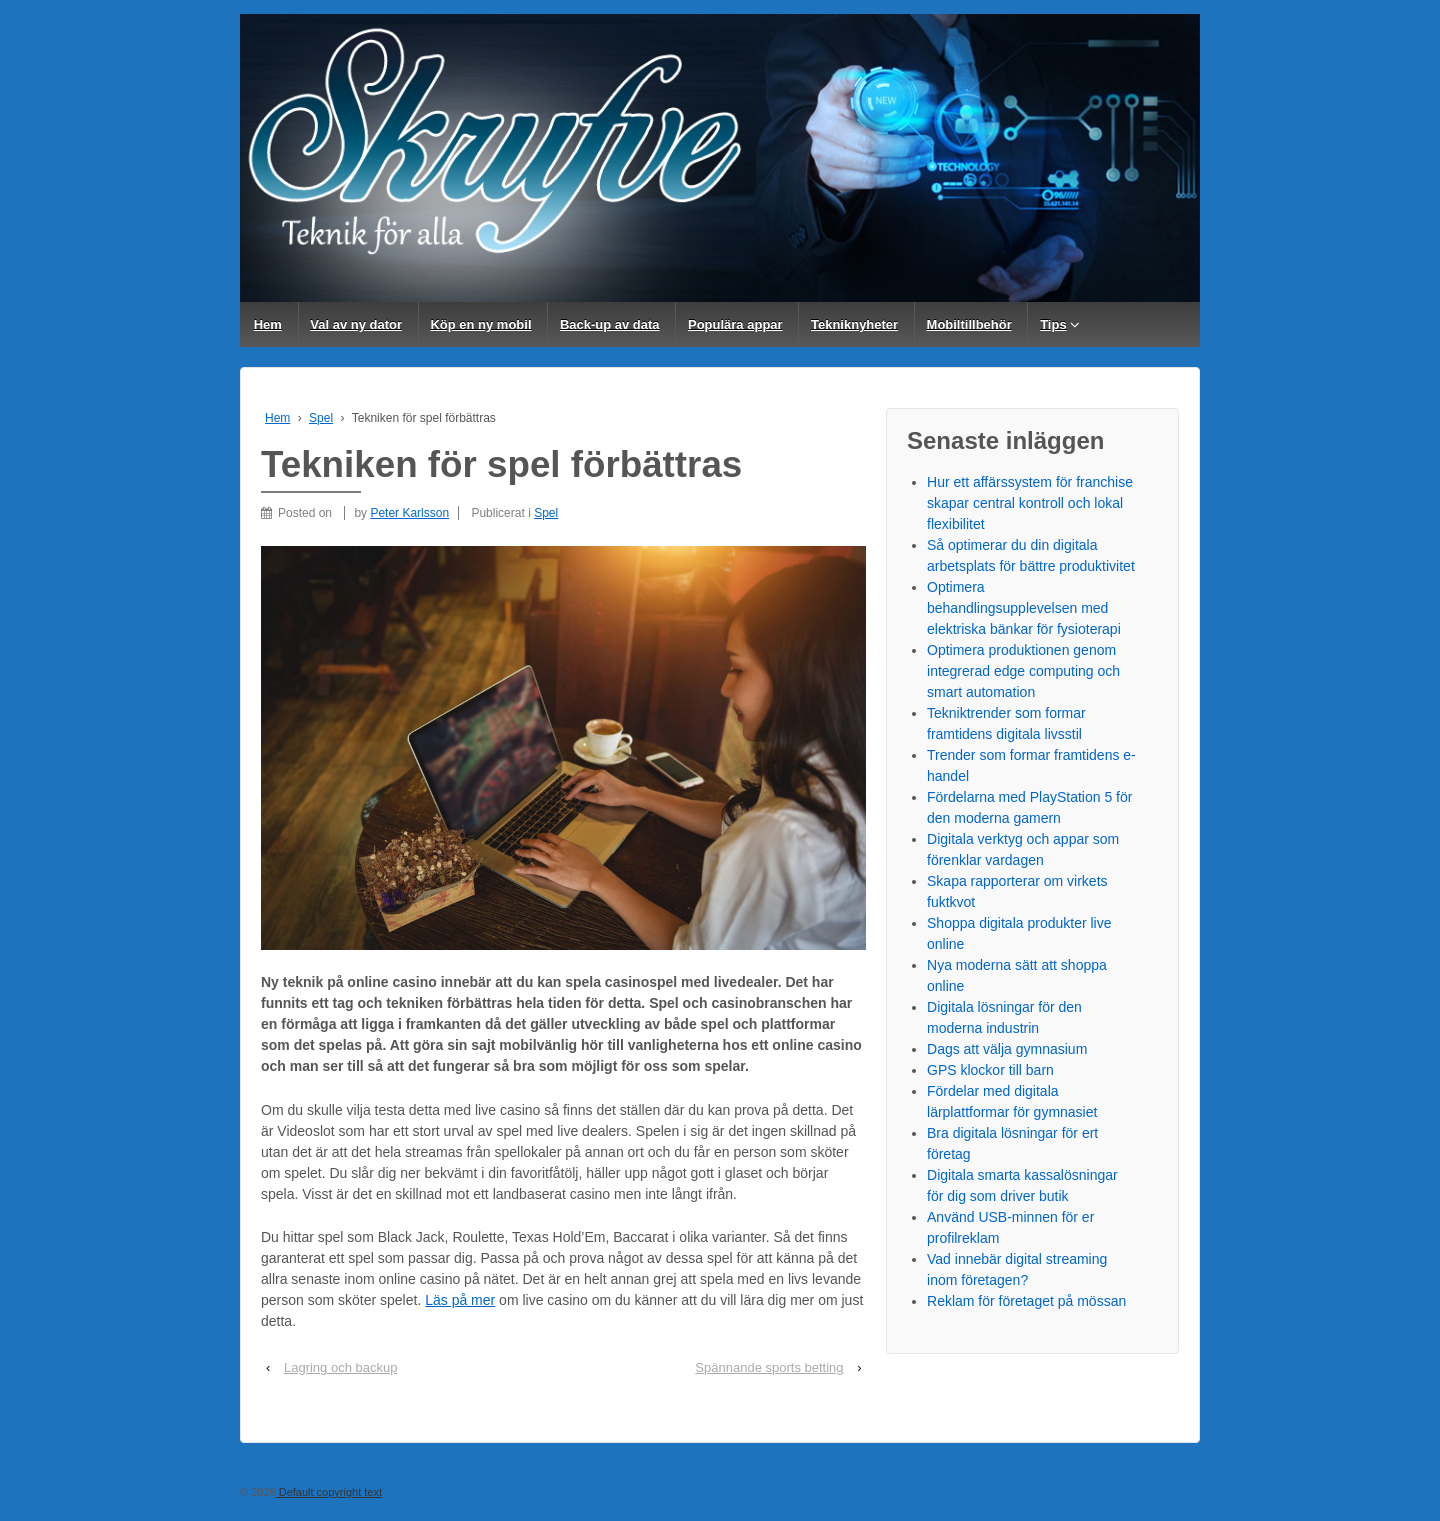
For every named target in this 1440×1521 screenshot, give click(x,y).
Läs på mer (460, 1300)
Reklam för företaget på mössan (1026, 1301)
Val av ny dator (356, 324)
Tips (1053, 324)
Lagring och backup (340, 1367)
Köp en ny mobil (480, 324)
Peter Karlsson (409, 513)
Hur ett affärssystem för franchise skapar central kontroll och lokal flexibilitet (1030, 503)
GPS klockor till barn (990, 1070)
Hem (268, 324)
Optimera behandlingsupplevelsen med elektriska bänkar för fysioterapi (1024, 608)
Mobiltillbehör (969, 324)
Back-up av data (610, 324)
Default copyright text (329, 1492)
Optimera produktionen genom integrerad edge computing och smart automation (1023, 671)
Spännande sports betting (769, 1367)
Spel (321, 418)
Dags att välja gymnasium (1007, 1049)
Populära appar (735, 324)
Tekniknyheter (854, 324)
